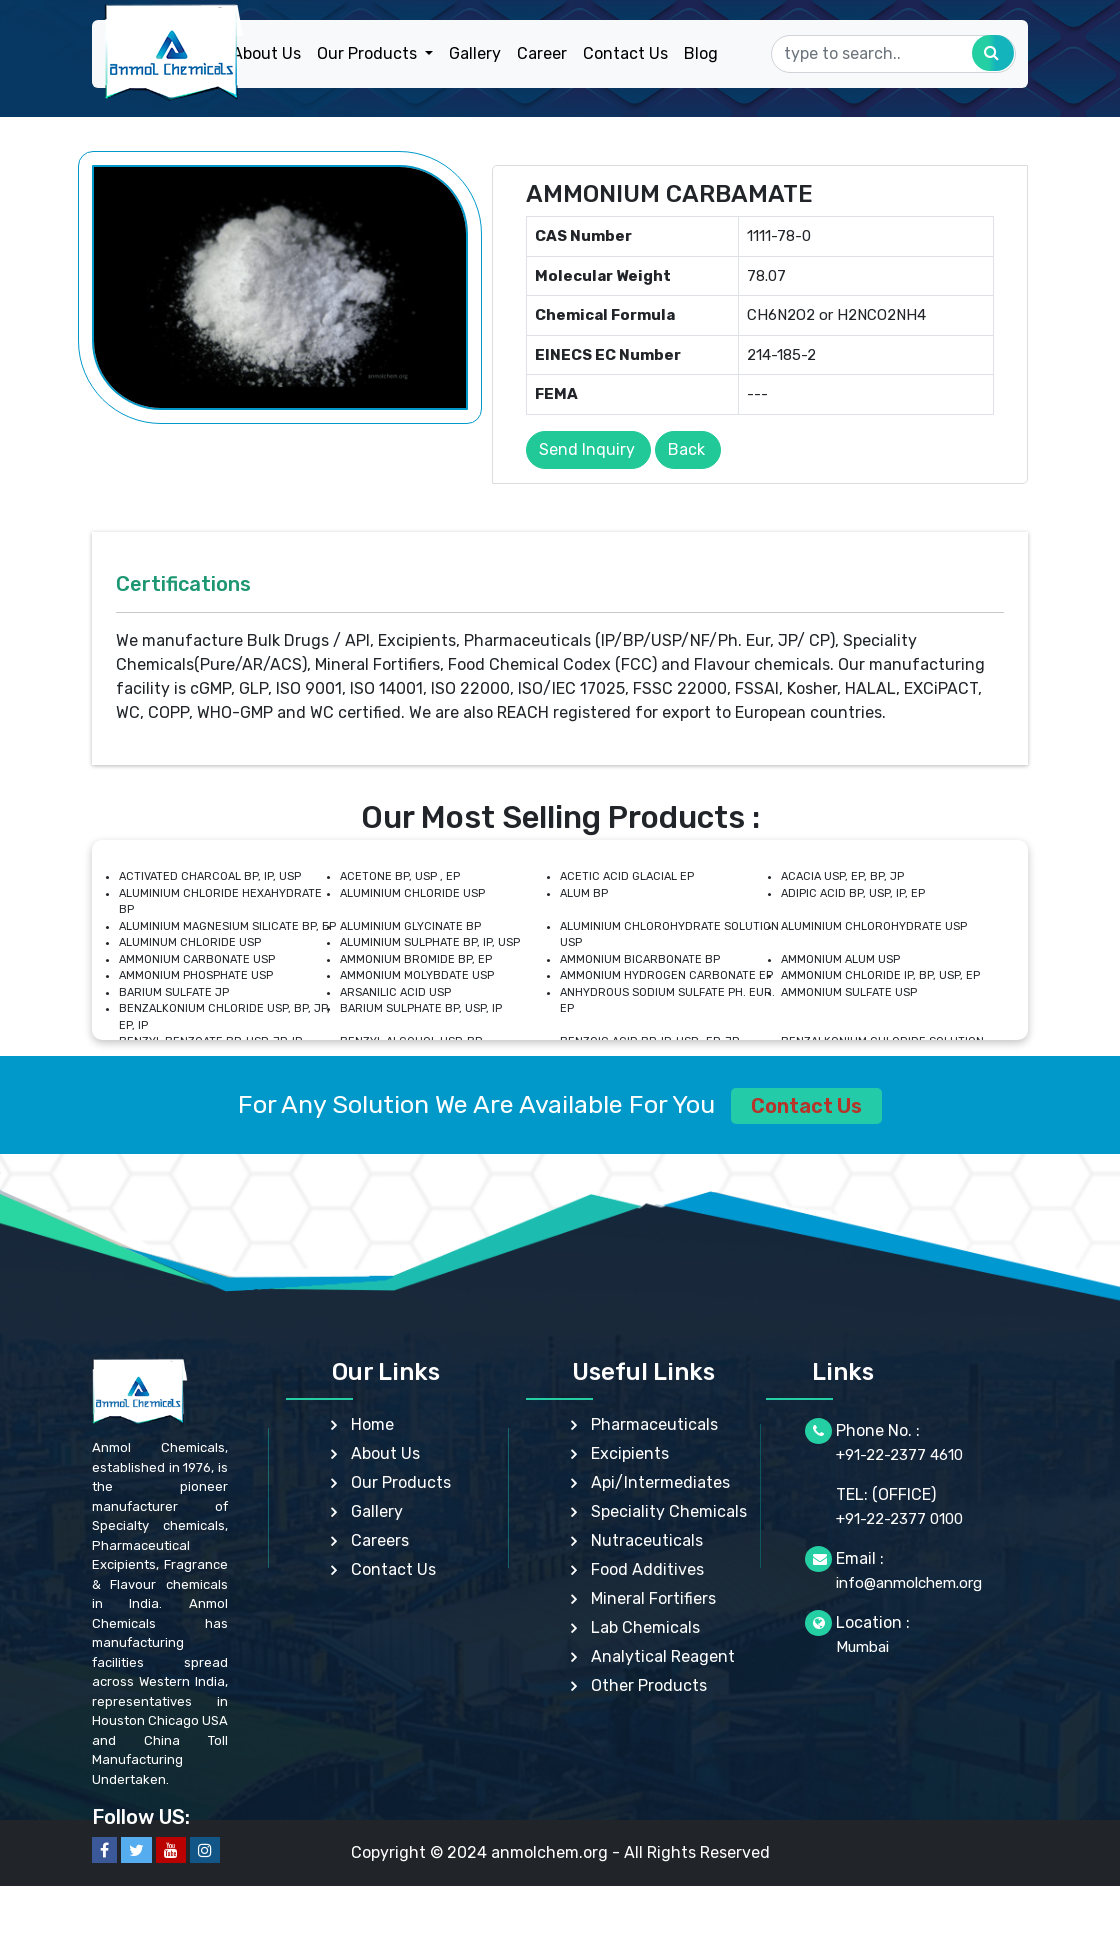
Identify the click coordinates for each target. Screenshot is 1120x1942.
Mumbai (862, 1647)
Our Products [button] (369, 53)
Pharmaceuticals (654, 1424)
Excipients (630, 1453)
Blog (701, 53)
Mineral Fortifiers (653, 1598)
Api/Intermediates (660, 1482)
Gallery (475, 53)
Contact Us (625, 53)
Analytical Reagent (663, 1656)
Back (686, 449)
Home (372, 1424)
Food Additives (647, 1569)
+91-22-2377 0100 (899, 1519)
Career (542, 53)
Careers (380, 1540)
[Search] (893, 54)
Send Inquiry (587, 449)
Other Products (649, 1685)
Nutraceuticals (647, 1540)
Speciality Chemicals (669, 1511)
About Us (266, 53)
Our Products (401, 1482)
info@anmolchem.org (909, 1583)
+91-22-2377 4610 (899, 1455)
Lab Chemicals (645, 1627)
